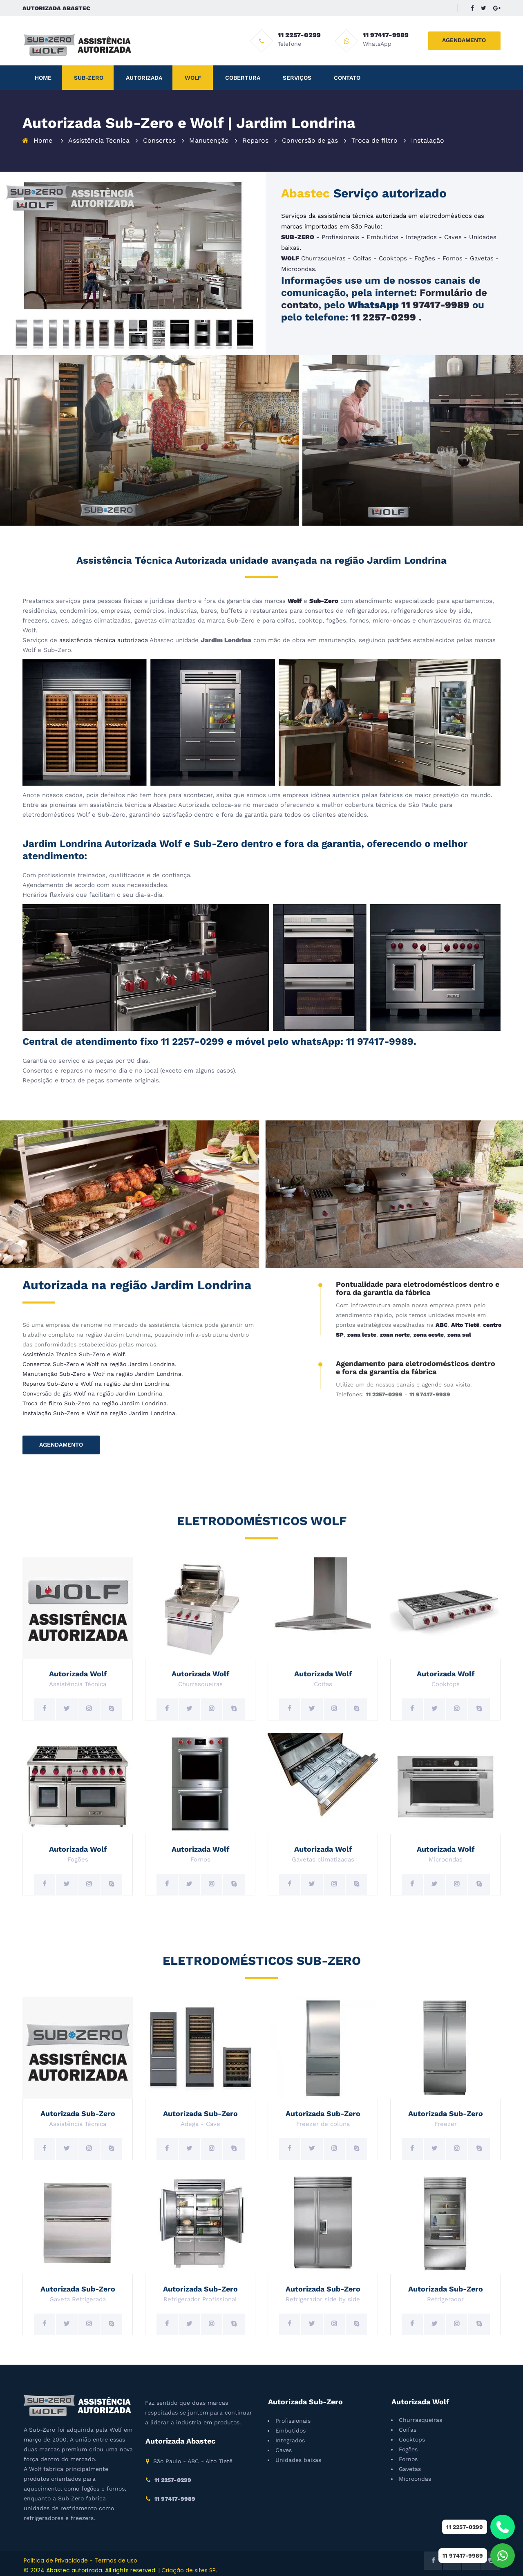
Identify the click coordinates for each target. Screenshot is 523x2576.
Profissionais (340, 237)
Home (43, 77)
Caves (453, 237)
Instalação (427, 140)
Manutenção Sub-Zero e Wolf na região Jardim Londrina (101, 1374)
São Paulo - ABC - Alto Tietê (192, 2461)
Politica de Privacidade (56, 2560)
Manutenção (209, 140)
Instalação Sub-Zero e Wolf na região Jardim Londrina (98, 1413)
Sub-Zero (88, 77)
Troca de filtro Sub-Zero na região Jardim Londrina (94, 1403)
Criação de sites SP (188, 2570)
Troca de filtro (374, 140)
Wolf (193, 77)
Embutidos (382, 237)
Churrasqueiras (323, 258)
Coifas (362, 258)
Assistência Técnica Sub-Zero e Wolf (73, 1354)
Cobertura (242, 77)
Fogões (424, 258)
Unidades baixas (298, 2460)
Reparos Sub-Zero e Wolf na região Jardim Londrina (95, 1383)
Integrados (421, 237)
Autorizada (144, 77)
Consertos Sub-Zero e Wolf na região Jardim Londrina (98, 1364)
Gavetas (482, 258)
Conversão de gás (310, 140)
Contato (347, 77)
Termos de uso (115, 2560)
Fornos (453, 258)
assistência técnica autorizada (103, 640)
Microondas (298, 269)
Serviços (297, 77)
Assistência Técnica (99, 140)
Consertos (159, 140)
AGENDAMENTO (464, 40)
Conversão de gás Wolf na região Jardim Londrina (92, 1393)
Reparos (255, 140)
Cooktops (393, 258)
